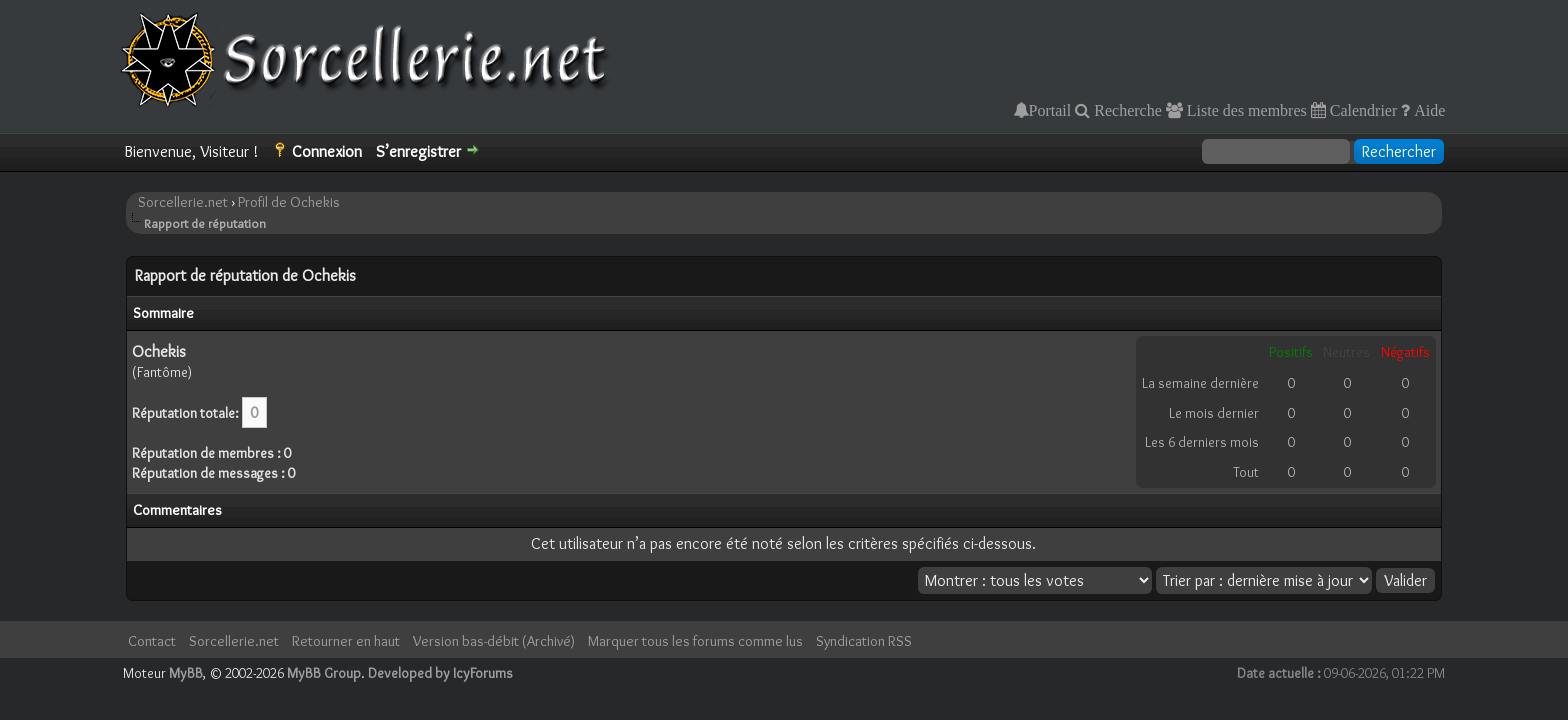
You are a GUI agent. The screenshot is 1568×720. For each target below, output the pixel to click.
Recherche (1126, 110)
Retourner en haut (346, 641)
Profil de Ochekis (289, 202)
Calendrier (1362, 110)
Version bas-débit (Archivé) (494, 641)
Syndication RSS (864, 641)
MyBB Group (324, 673)
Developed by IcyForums (440, 673)
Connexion (327, 151)
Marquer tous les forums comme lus (695, 641)
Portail (1050, 110)
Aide (1427, 110)
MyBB (186, 673)
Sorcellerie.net (183, 202)
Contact (152, 641)
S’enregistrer (418, 151)
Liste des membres (1245, 110)
